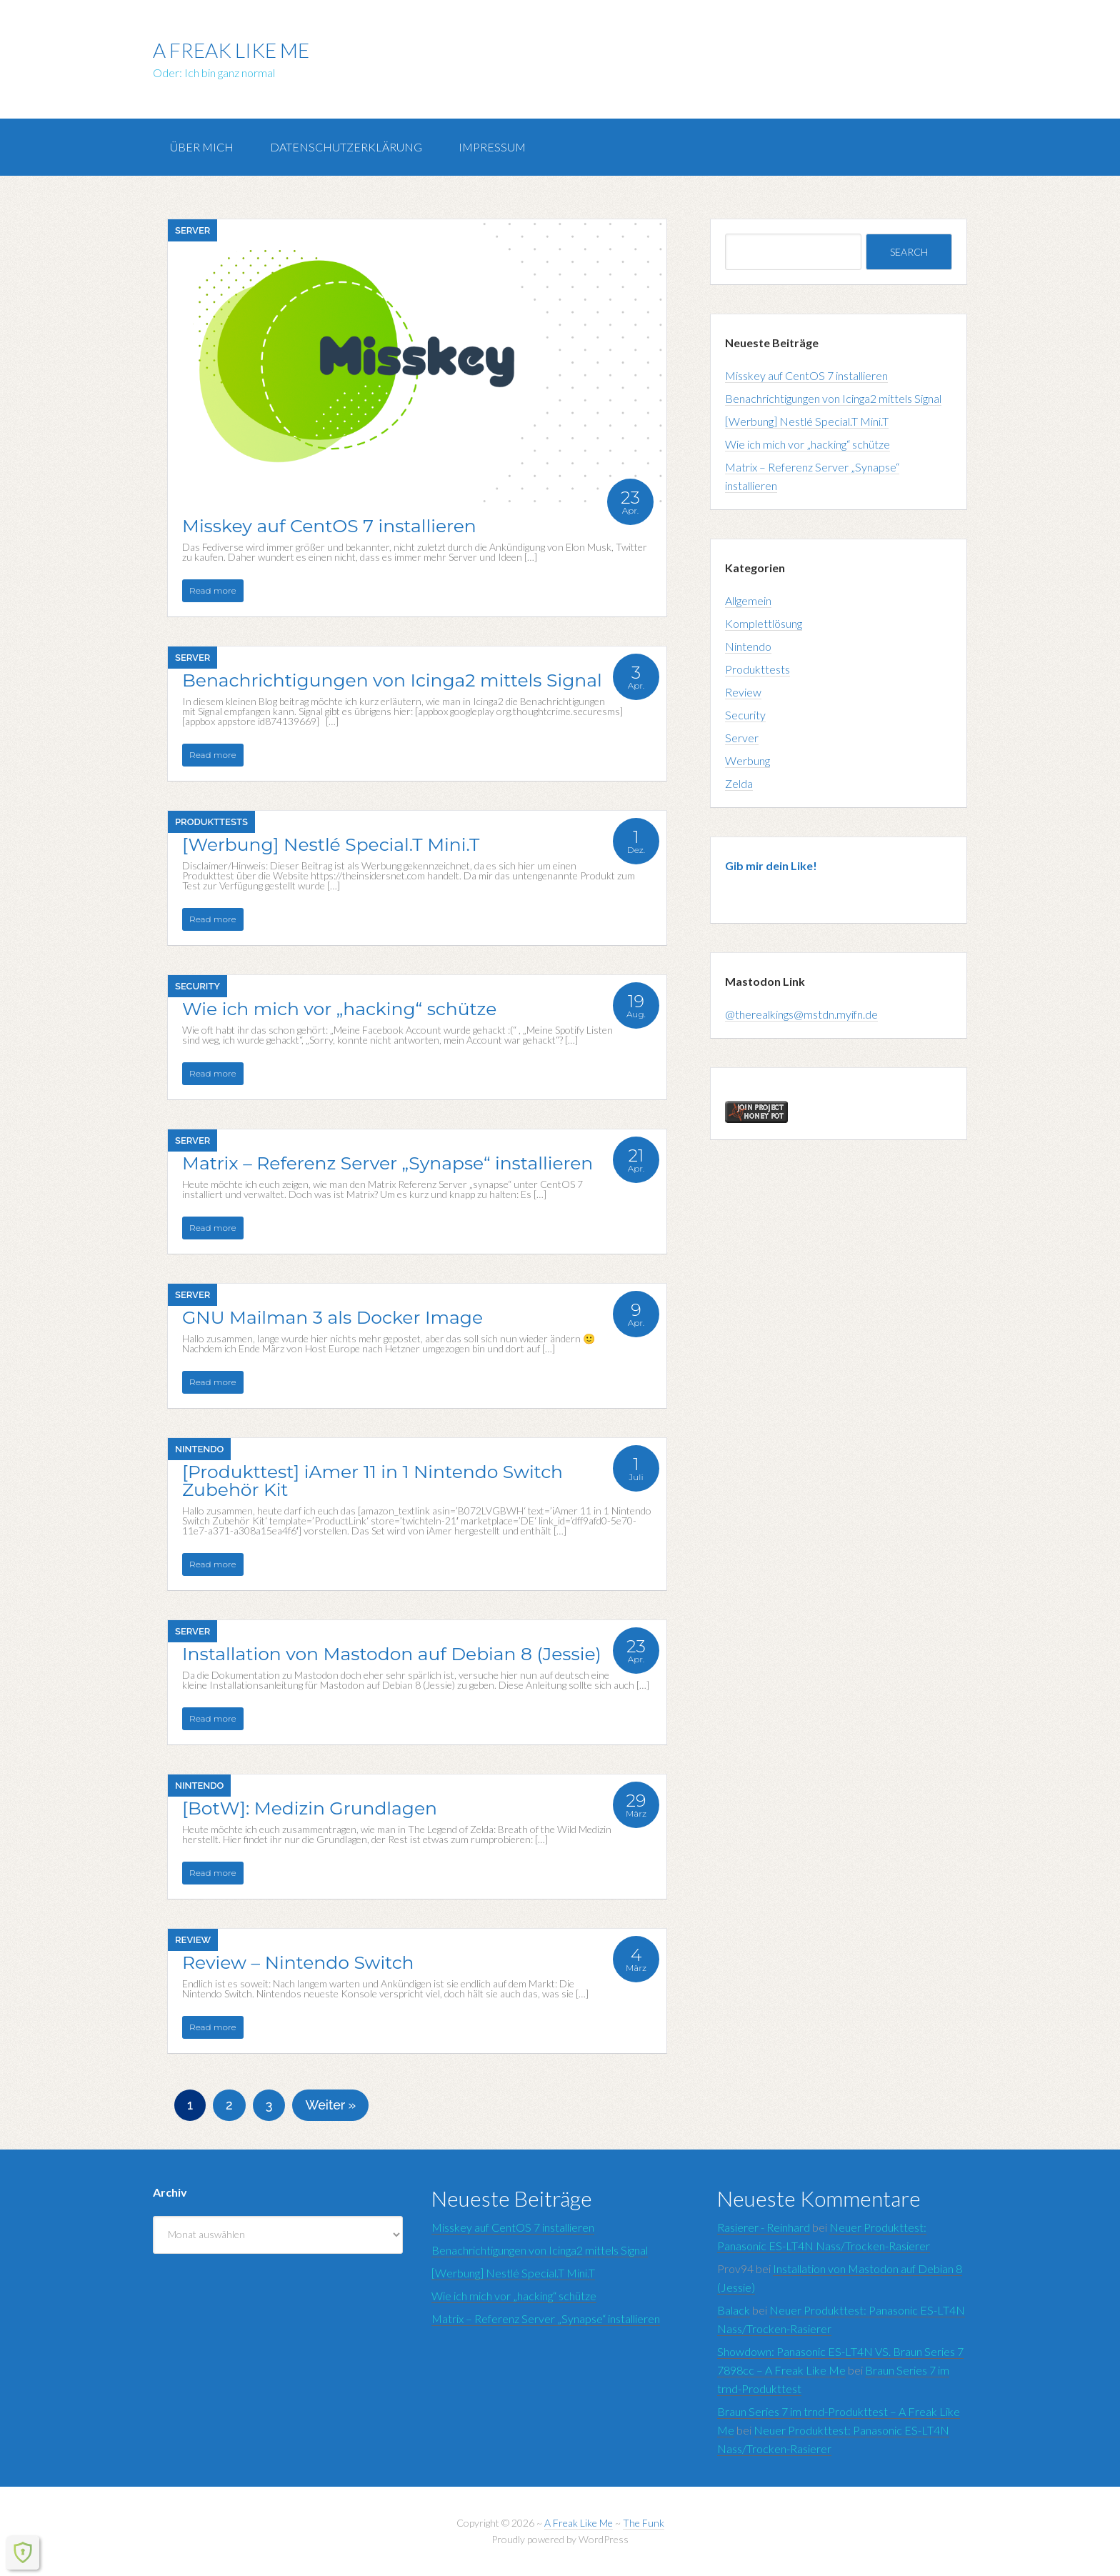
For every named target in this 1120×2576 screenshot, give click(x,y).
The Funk (643, 2523)
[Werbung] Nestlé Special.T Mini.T (807, 421)
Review (193, 1940)
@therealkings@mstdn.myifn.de (801, 1014)
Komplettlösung (763, 623)
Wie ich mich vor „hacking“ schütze (807, 444)
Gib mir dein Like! (771, 865)
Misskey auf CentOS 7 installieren (806, 375)
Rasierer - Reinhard (763, 2227)
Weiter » (330, 2104)
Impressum (492, 147)
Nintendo (199, 1449)
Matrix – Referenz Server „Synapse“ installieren (545, 2318)
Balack (733, 2310)
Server (192, 230)
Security (197, 986)
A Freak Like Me (231, 50)
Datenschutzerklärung (346, 147)
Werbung (747, 760)
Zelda (739, 783)
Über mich (202, 147)
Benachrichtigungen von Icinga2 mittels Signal (833, 398)
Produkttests (211, 822)
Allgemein (748, 600)
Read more (212, 590)
